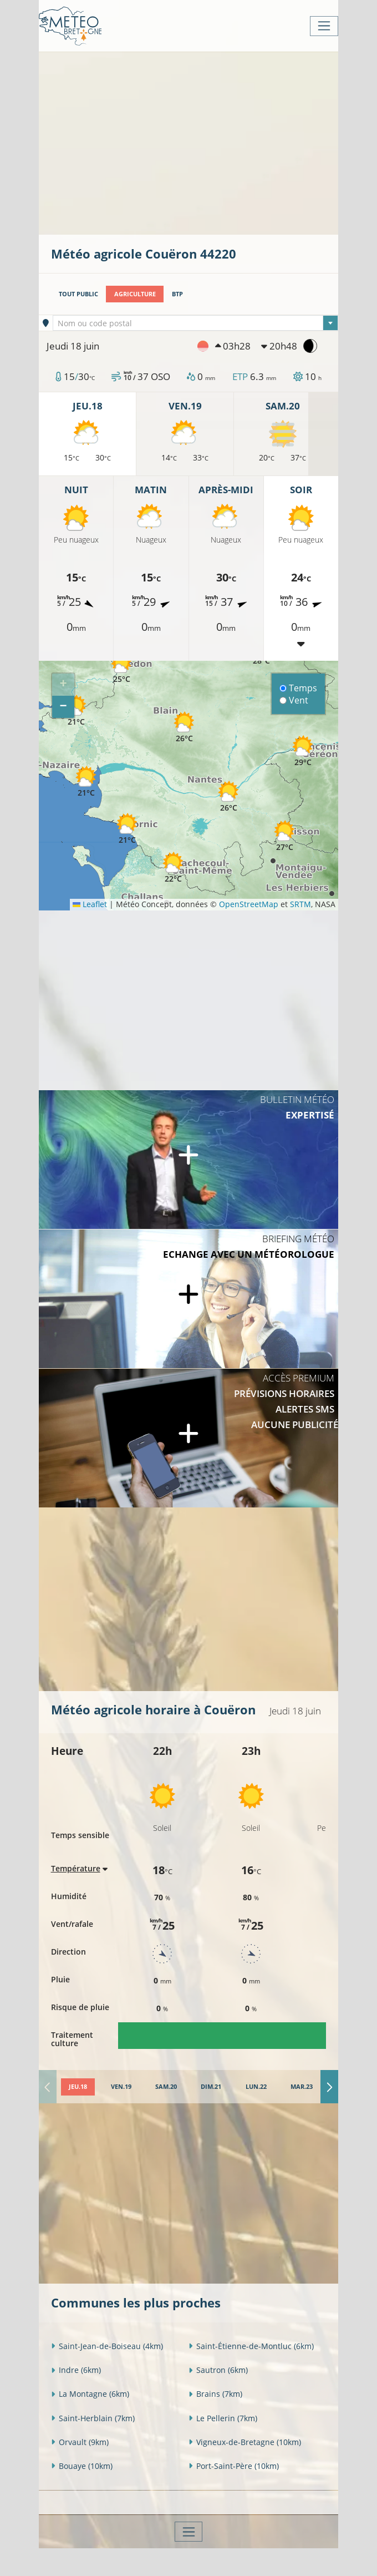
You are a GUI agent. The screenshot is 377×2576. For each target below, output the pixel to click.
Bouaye (82, 2466)
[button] (76, 710)
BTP (177, 294)
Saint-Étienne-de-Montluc (251, 2346)
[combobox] (195, 323)
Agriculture (135, 294)
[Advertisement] (214, 142)
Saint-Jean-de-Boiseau (107, 2346)
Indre (76, 2370)
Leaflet (90, 904)
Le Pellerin (222, 2418)
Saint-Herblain (93, 2418)
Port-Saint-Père (233, 2466)
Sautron (218, 2370)
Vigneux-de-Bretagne (244, 2442)
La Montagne (90, 2393)
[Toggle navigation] (324, 26)
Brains (215, 2393)
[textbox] (195, 323)
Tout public (78, 294)
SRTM (300, 904)
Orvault (80, 2442)
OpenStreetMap (248, 904)
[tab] (78, 2087)
